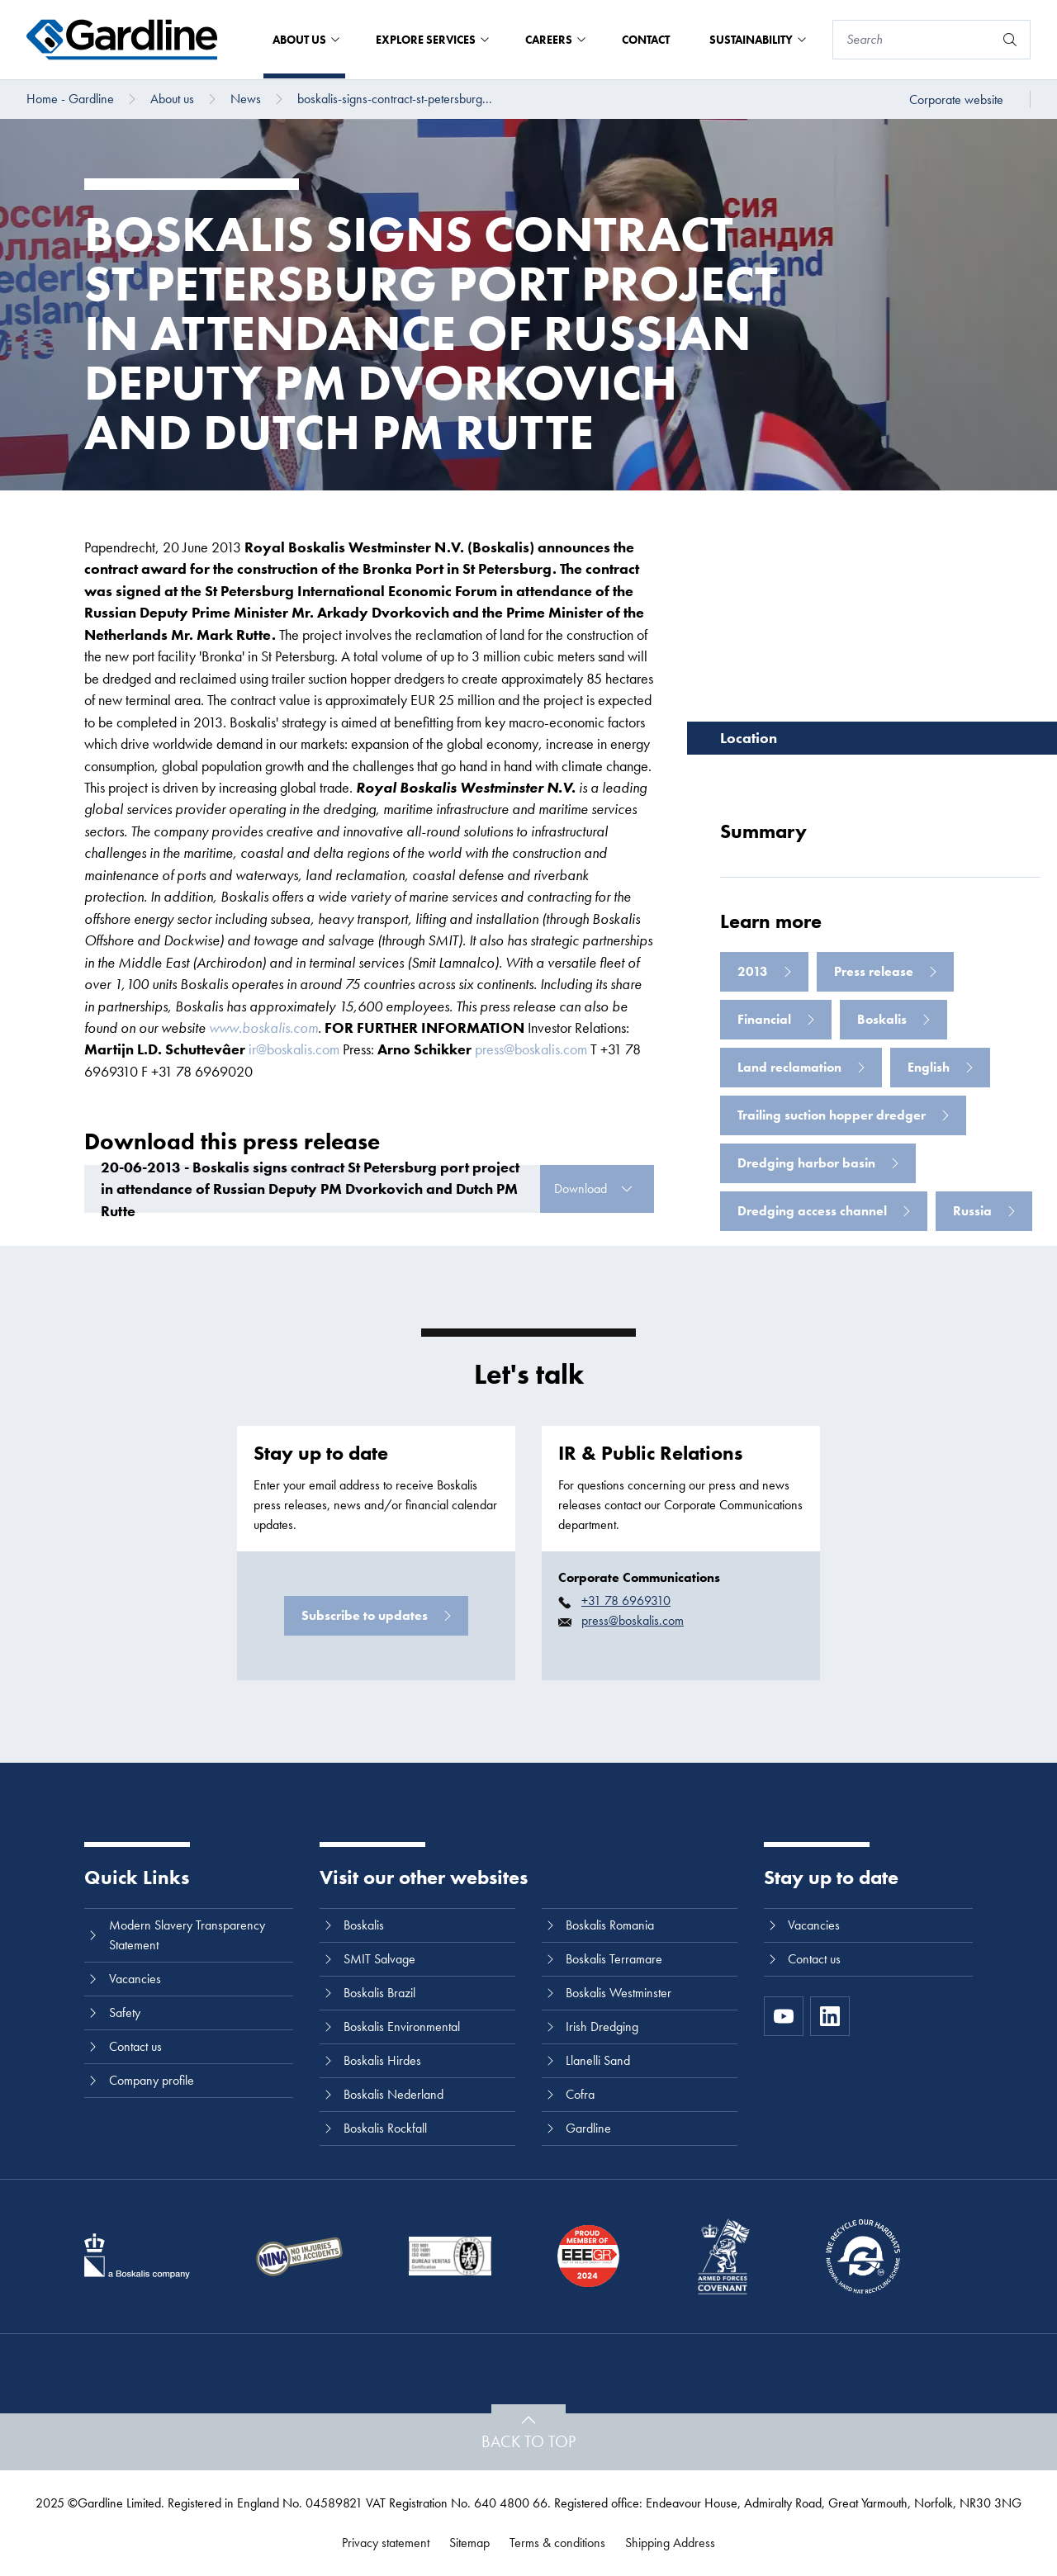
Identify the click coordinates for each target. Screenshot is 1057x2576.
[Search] (913, 39)
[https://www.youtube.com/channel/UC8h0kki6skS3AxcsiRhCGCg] (783, 2016)
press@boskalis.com (531, 1048)
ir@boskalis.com (294, 1048)
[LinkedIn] (830, 2016)
